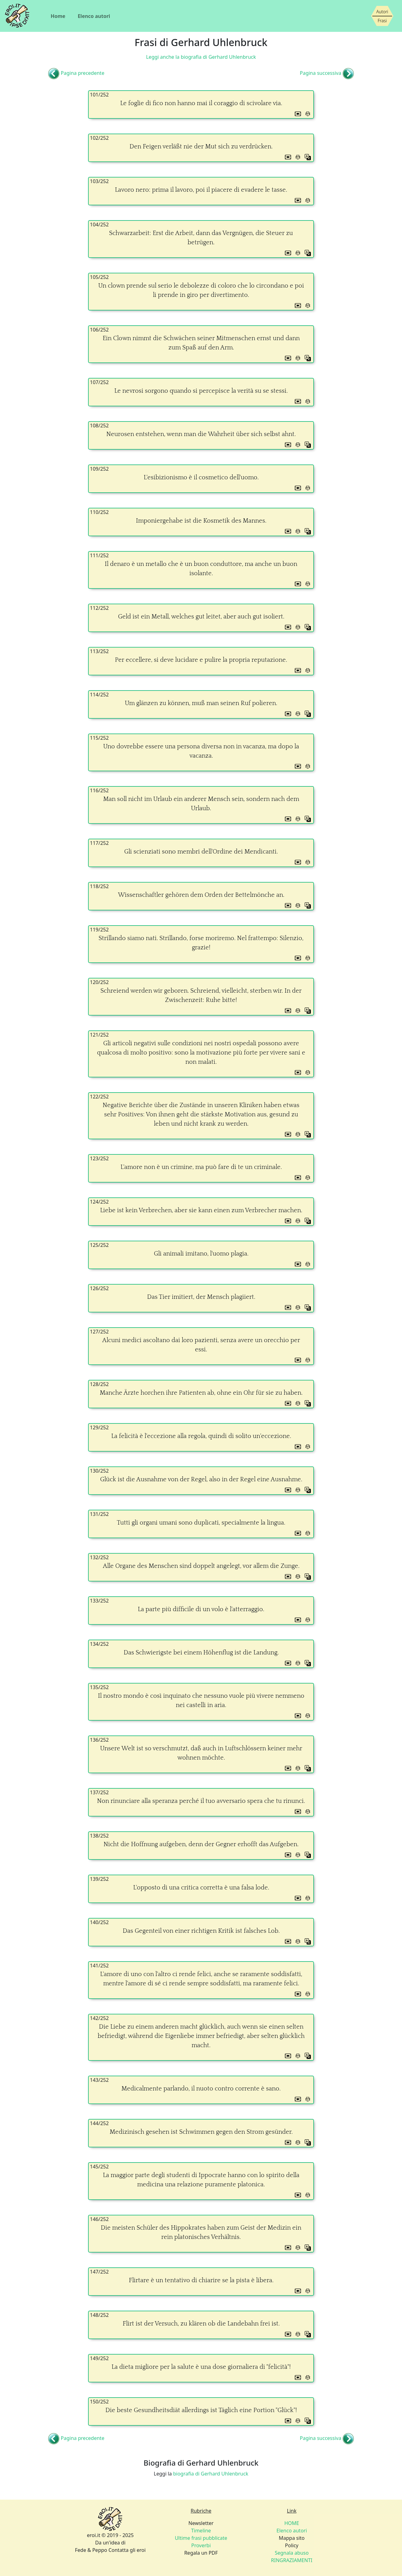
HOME (291, 2523)
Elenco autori (94, 16)
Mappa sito (292, 2538)
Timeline (201, 2530)
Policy (291, 2545)
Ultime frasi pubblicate (201, 2538)
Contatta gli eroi (127, 2550)
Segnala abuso (292, 2552)
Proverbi (201, 2545)
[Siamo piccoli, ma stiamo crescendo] (382, 16)
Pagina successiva (320, 73)
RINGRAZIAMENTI (291, 2560)
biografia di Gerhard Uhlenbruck (210, 2473)
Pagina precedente (82, 73)
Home (58, 16)
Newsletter (201, 2523)
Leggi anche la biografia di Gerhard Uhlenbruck (201, 56)
